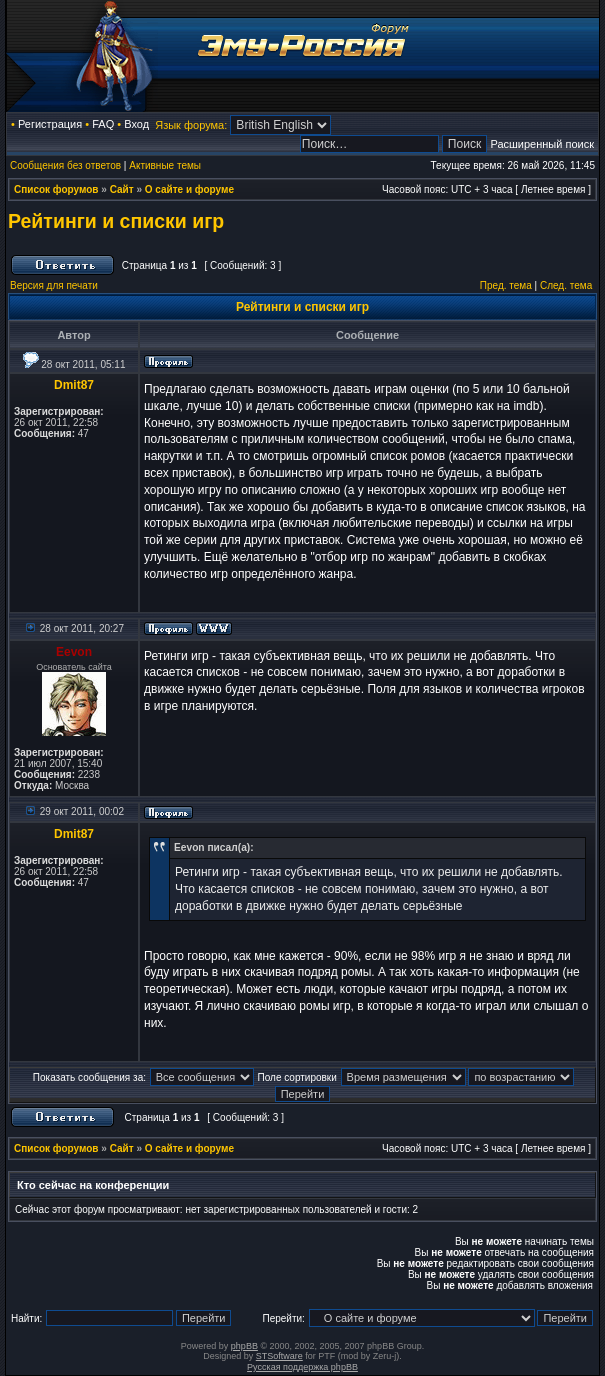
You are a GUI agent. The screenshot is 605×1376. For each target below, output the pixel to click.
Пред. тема (506, 285)
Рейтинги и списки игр (116, 221)
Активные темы (165, 165)
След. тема (566, 285)
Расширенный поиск (542, 144)
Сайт (122, 189)
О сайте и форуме (189, 189)
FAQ (103, 124)
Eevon (74, 652)
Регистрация (50, 124)
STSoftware (279, 1356)
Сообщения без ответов (65, 165)
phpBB (244, 1346)
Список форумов (56, 189)
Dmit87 (74, 385)
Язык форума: (191, 125)
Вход (136, 124)
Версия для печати (54, 285)
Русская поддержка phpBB (302, 1367)
